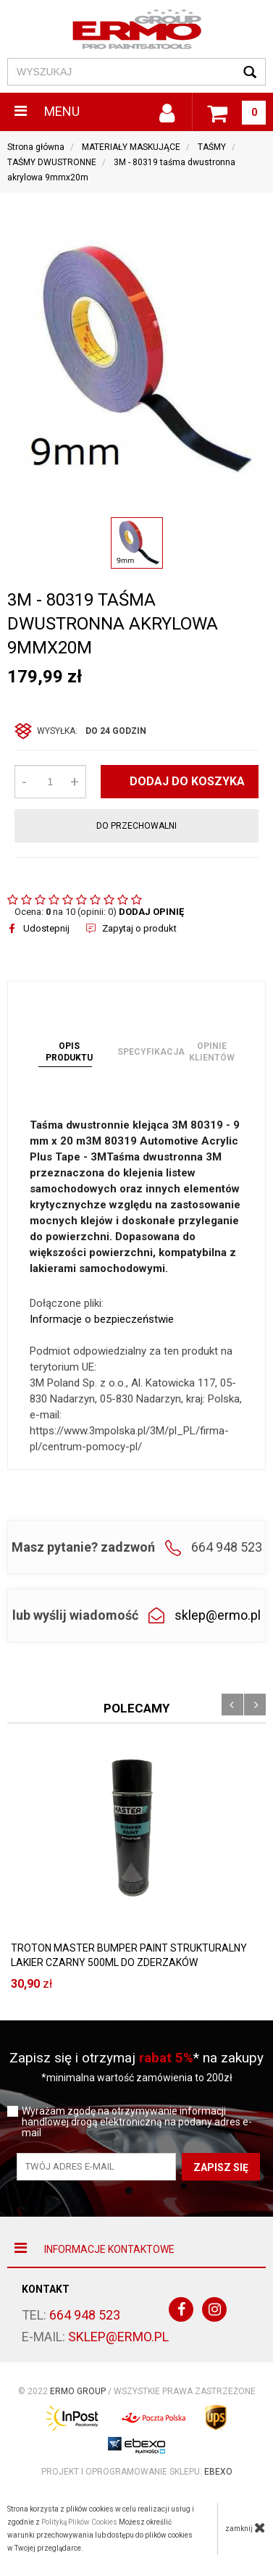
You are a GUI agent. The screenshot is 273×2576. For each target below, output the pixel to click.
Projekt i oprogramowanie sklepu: (136, 2472)
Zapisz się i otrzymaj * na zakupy (136, 2057)
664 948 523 (84, 2314)
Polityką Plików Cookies (79, 2522)
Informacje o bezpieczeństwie (102, 1319)
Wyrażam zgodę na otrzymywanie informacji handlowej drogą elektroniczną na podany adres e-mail (137, 2122)
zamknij (245, 2527)
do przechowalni (136, 826)
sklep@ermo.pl (218, 1615)
